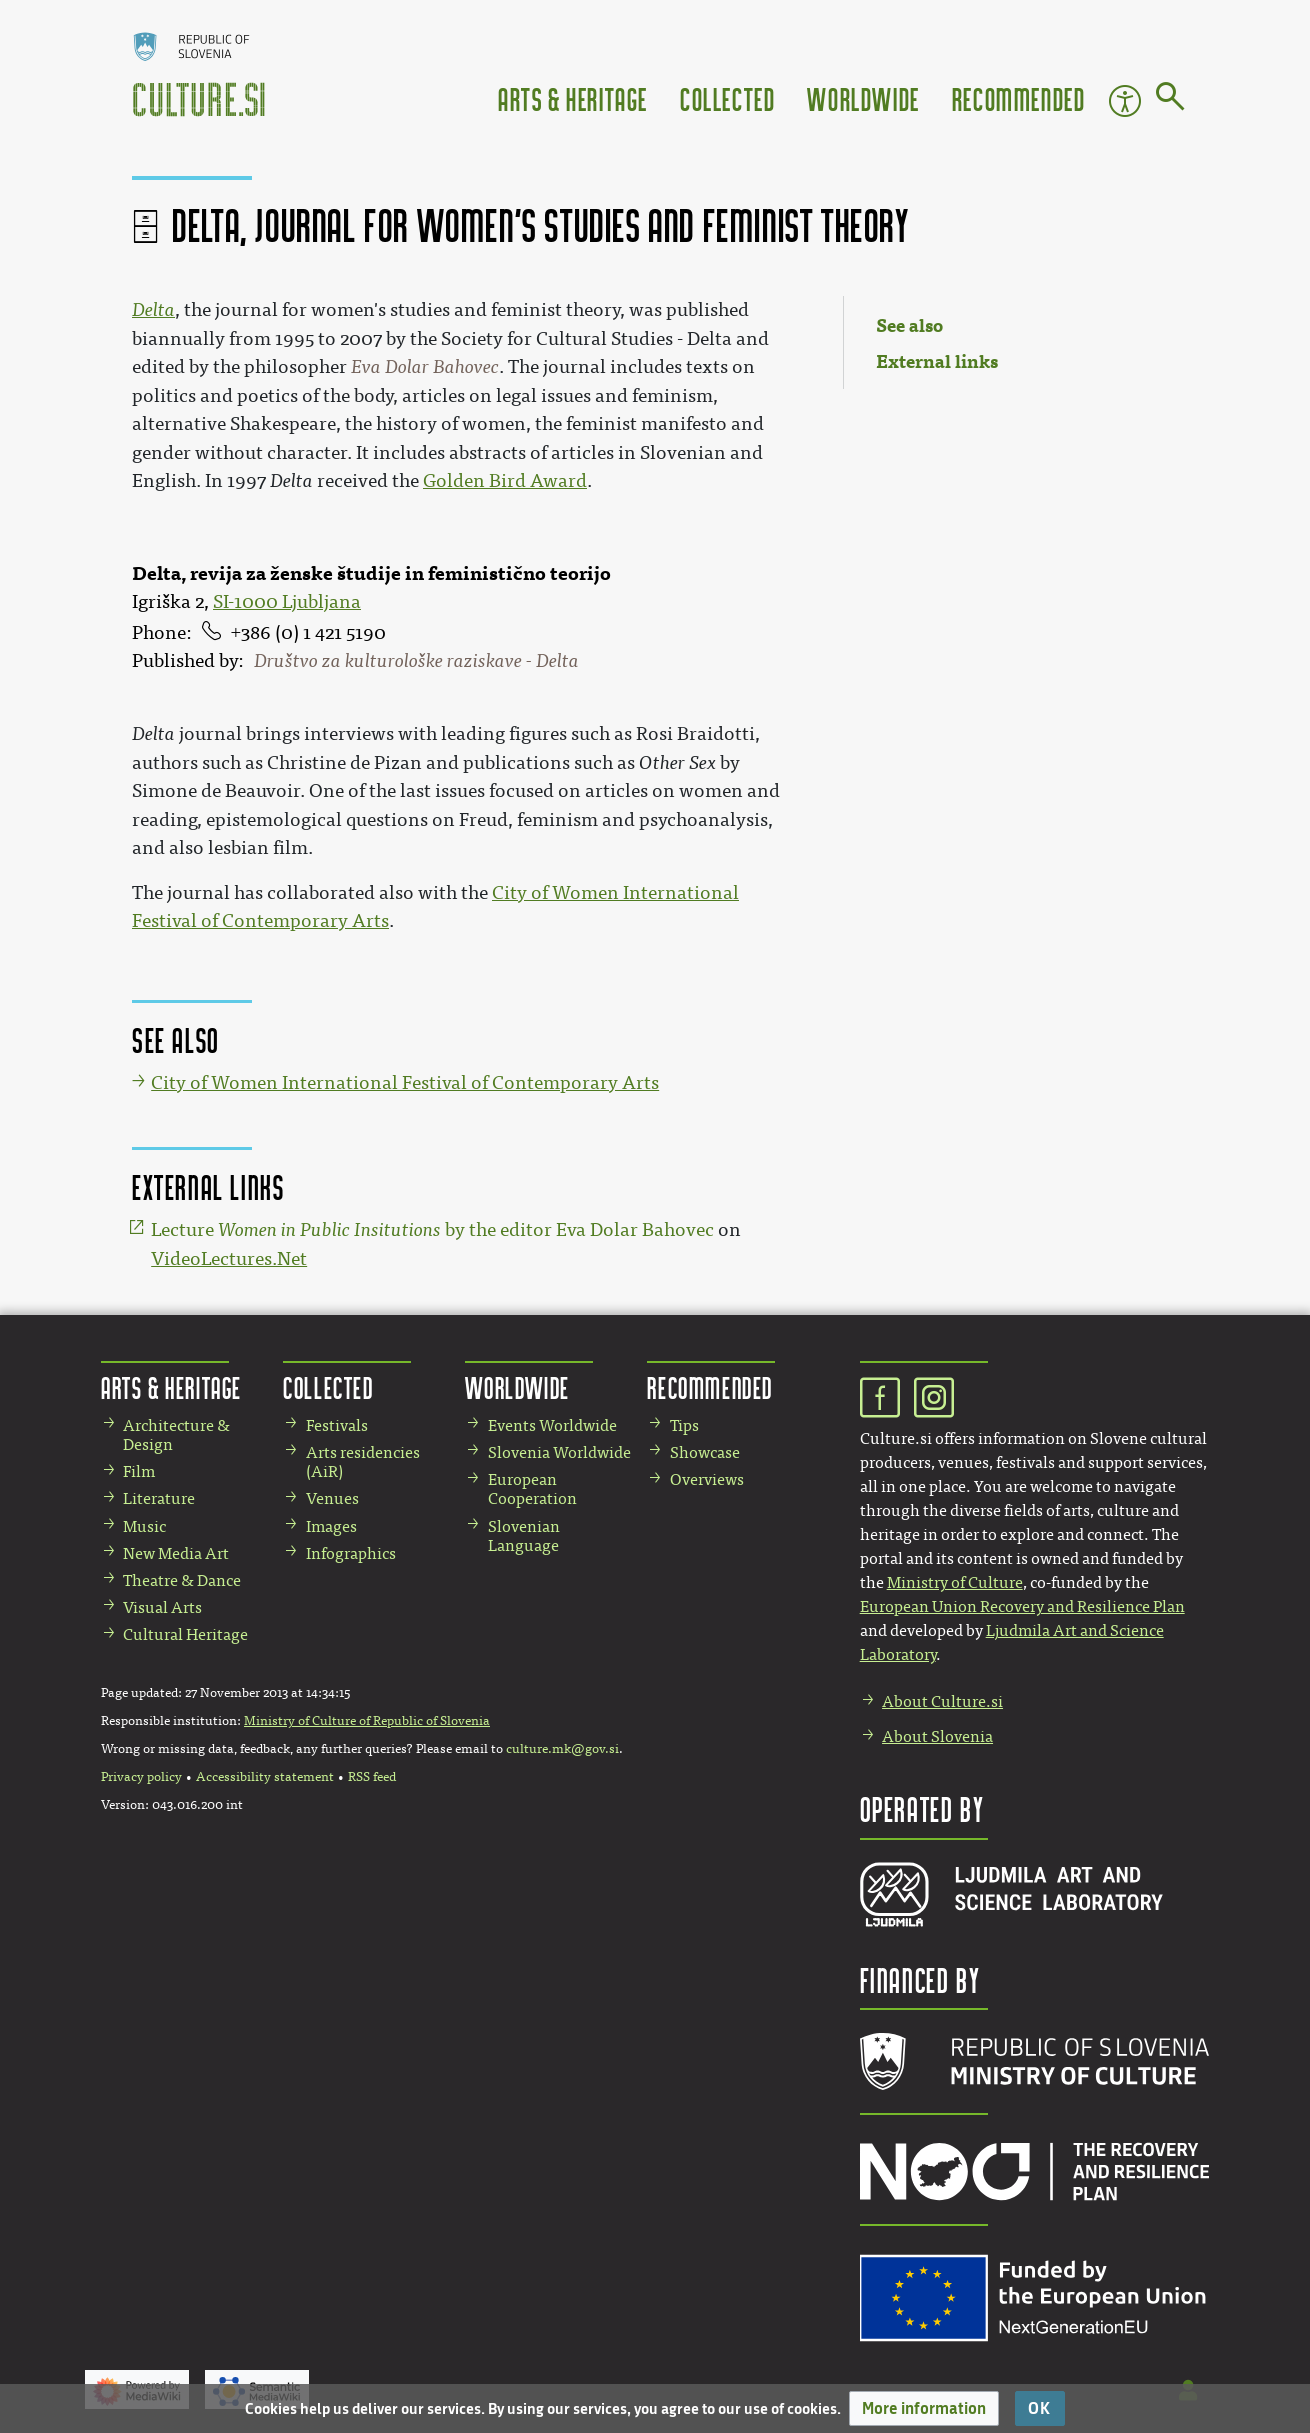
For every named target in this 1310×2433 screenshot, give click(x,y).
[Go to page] (1170, 100)
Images (331, 1526)
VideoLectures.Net (229, 1259)
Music (144, 1526)
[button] (924, 2408)
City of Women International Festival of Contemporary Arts (405, 1083)
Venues (332, 1498)
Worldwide (863, 98)
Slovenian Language (524, 1536)
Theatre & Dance (182, 1580)
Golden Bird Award (505, 481)
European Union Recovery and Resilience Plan (1022, 1606)
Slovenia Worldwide (559, 1452)
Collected (727, 98)
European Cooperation (532, 1489)
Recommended (1019, 98)
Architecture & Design (176, 1435)
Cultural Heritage (185, 1634)
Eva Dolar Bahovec (425, 367)
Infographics (351, 1553)
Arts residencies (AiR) (363, 1462)
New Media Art (176, 1553)
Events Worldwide (552, 1425)
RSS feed (372, 1777)
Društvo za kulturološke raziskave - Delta (416, 661)
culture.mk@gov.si (562, 1749)
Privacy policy (141, 1777)
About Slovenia (937, 1736)
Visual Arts (162, 1607)
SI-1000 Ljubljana (287, 602)
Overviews (707, 1479)
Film (139, 1471)
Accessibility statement (265, 1777)
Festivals (337, 1425)
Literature (159, 1498)
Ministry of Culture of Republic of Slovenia (367, 1721)
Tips (684, 1425)
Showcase (705, 1452)
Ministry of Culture (955, 1582)
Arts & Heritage (573, 98)
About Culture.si (942, 1701)
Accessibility (1125, 101)
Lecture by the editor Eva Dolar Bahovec (432, 1230)
